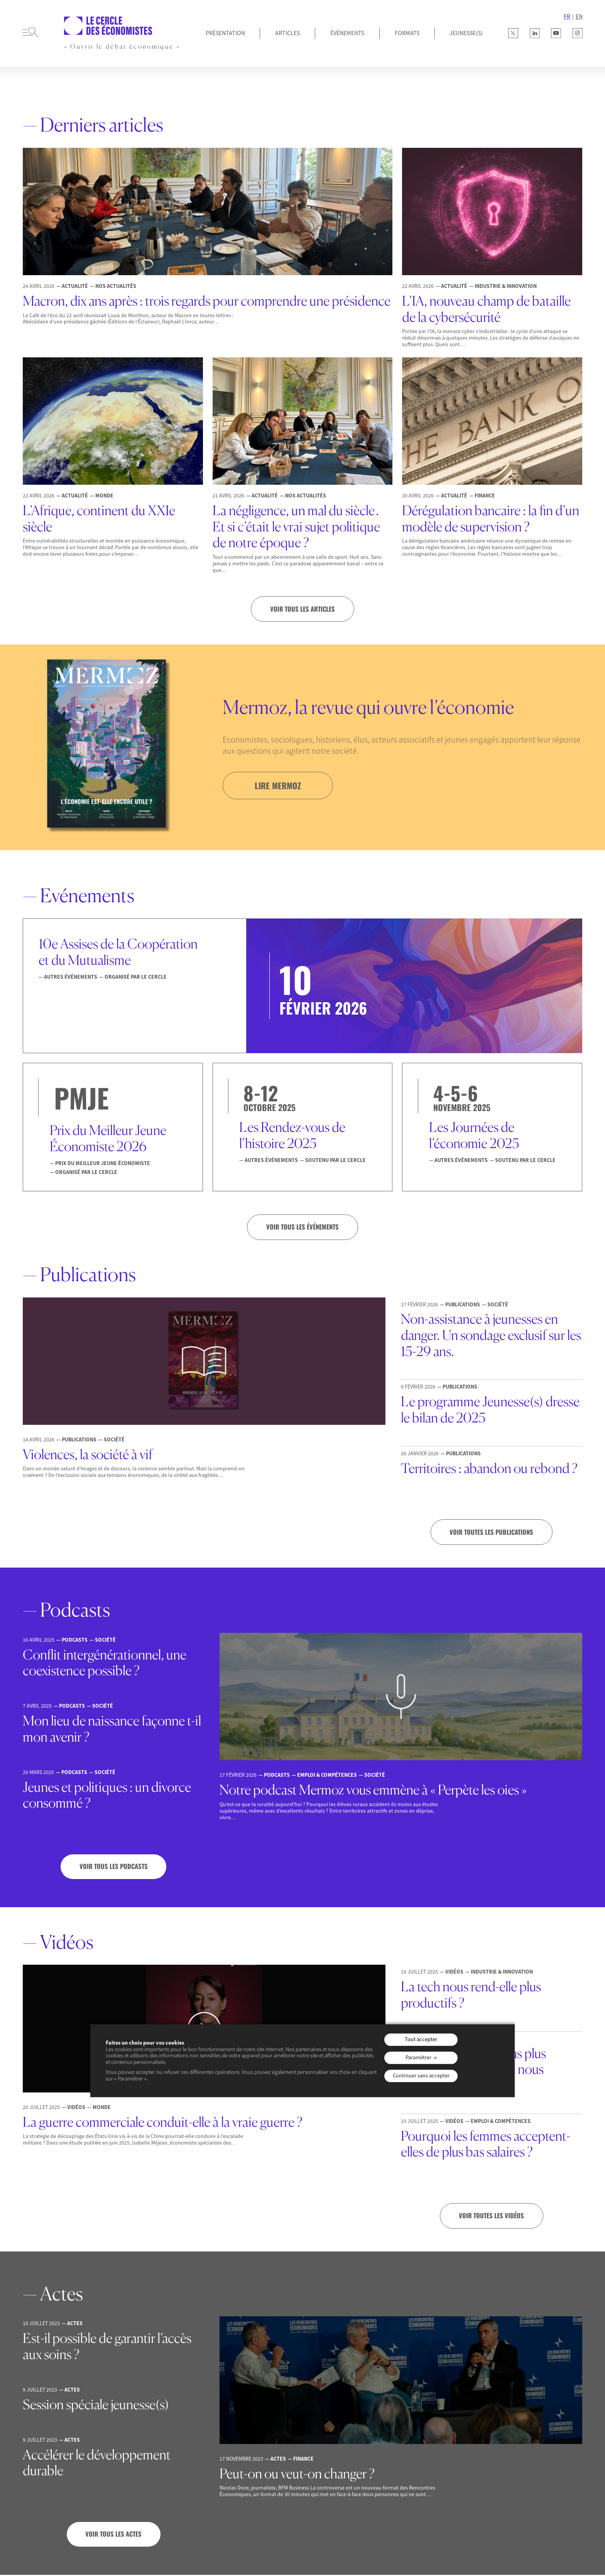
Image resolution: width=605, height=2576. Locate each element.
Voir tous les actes (113, 2535)
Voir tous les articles (302, 609)
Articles (287, 33)
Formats (407, 33)
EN (579, 16)
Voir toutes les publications (491, 1532)
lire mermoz (278, 785)
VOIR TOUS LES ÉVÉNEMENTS (302, 1227)
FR (567, 16)
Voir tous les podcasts (113, 1867)
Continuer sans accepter (421, 2075)
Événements (347, 33)
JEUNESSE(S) (466, 33)
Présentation (225, 33)
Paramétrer (418, 2057)
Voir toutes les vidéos (491, 2216)
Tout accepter (421, 2039)
